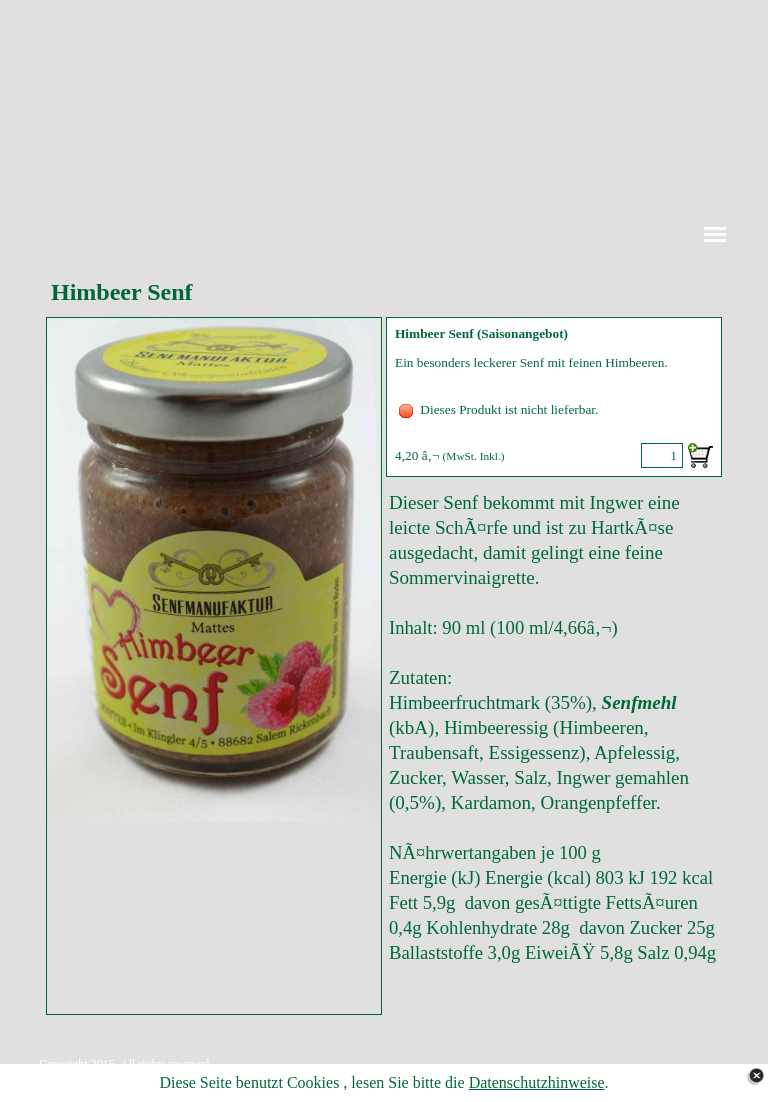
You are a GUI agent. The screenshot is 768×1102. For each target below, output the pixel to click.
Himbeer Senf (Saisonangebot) (481, 333)
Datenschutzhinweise (537, 1082)
